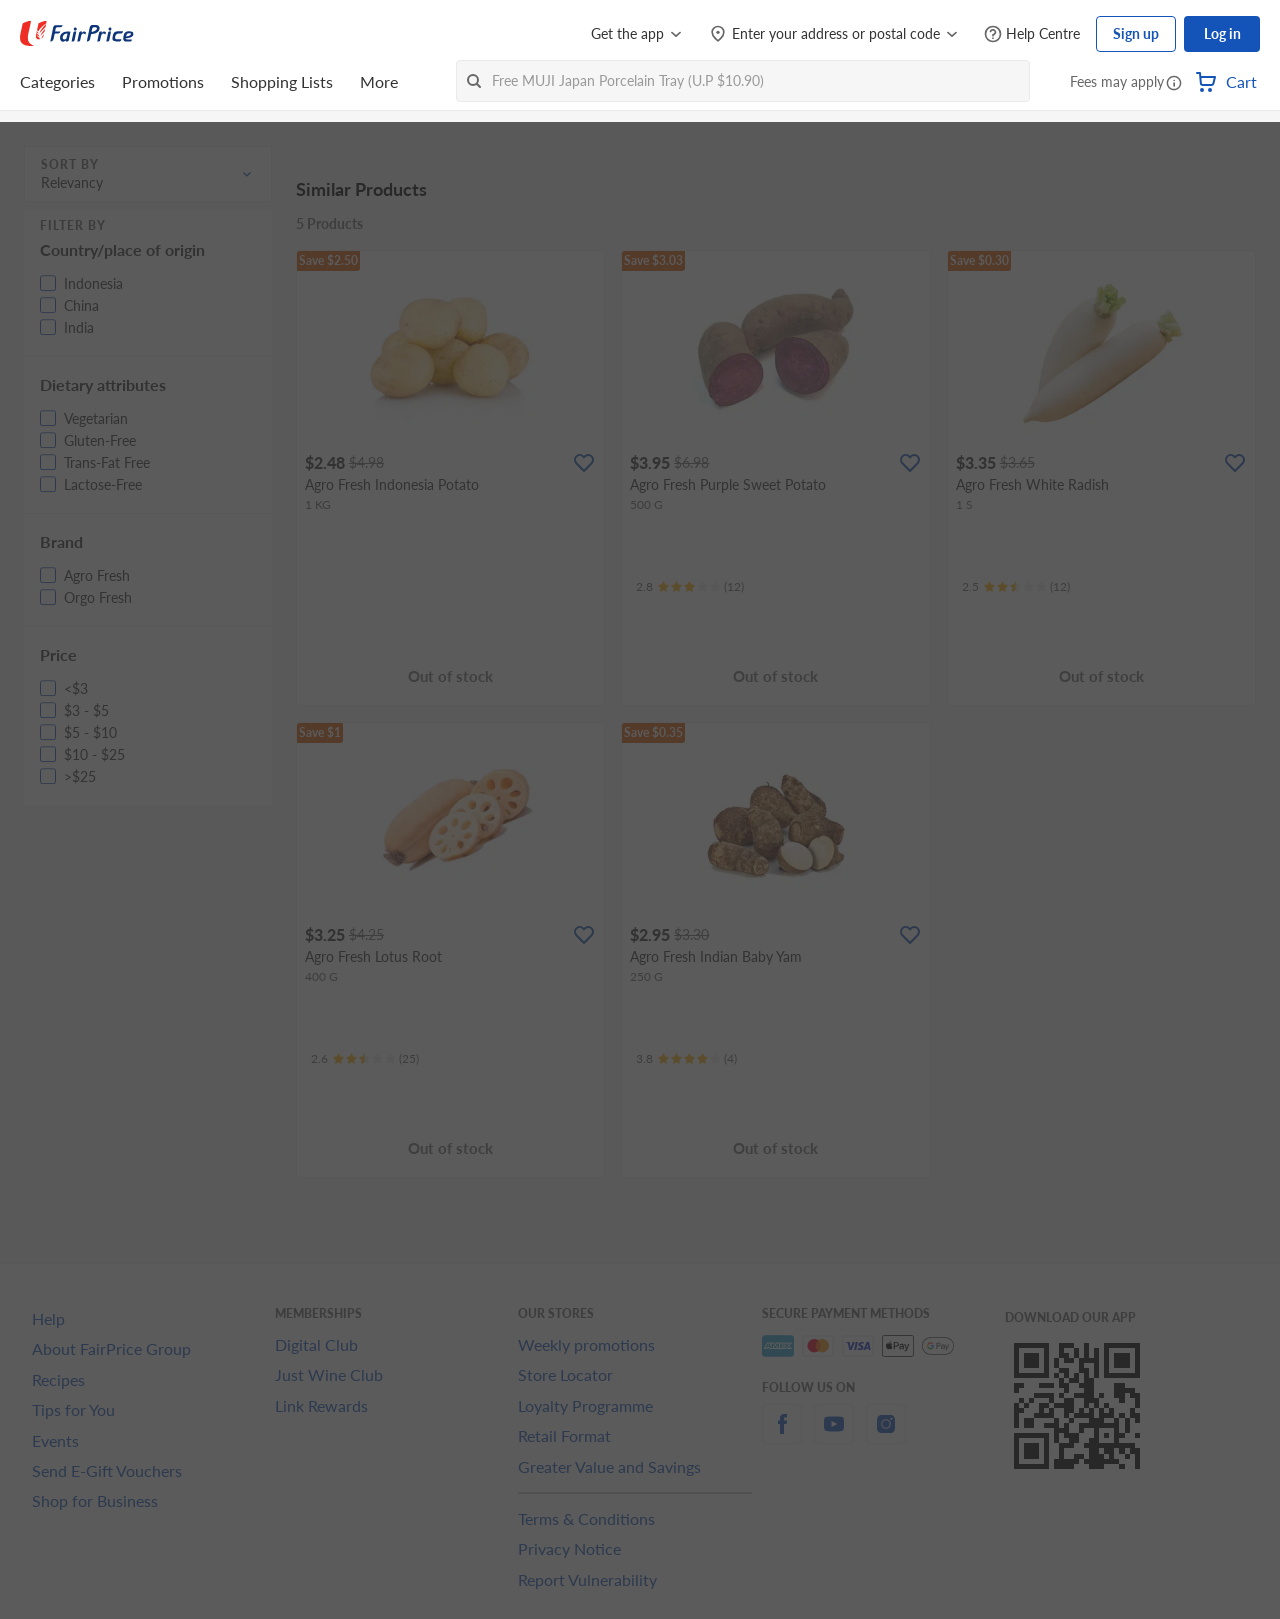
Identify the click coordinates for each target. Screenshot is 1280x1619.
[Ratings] (690, 587)
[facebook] (782, 1435)
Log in (1222, 33)
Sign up (1136, 33)
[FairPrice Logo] (77, 34)
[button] (1174, 84)
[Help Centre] (1032, 34)
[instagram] (886, 1435)
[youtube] (834, 1435)
